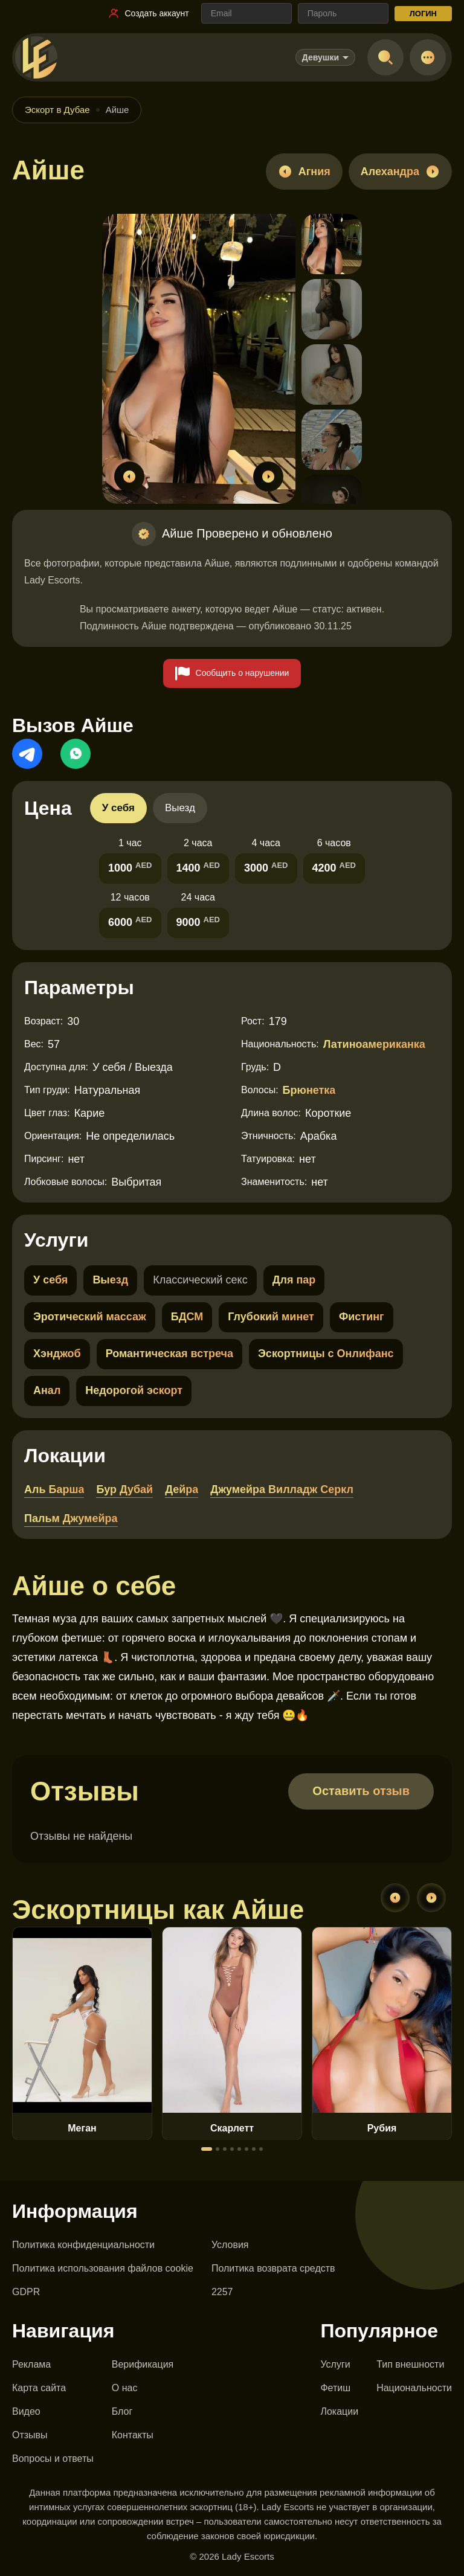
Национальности (414, 2388)
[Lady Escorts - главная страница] (36, 57)
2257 (222, 2292)
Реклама (31, 2364)
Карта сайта (39, 2388)
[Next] (431, 1897)
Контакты (132, 2435)
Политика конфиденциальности (83, 2245)
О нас (125, 2388)
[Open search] (385, 57)
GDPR (26, 2292)
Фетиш (335, 2388)
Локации (339, 2411)
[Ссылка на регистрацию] (148, 13)
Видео (26, 2411)
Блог (122, 2411)
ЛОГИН (423, 13)
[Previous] (395, 1897)
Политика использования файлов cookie (102, 2268)
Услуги (335, 2364)
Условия (230, 2245)
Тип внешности (410, 2364)
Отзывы (30, 2435)
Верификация (143, 2364)
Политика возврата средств (273, 2268)
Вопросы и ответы (53, 2458)
